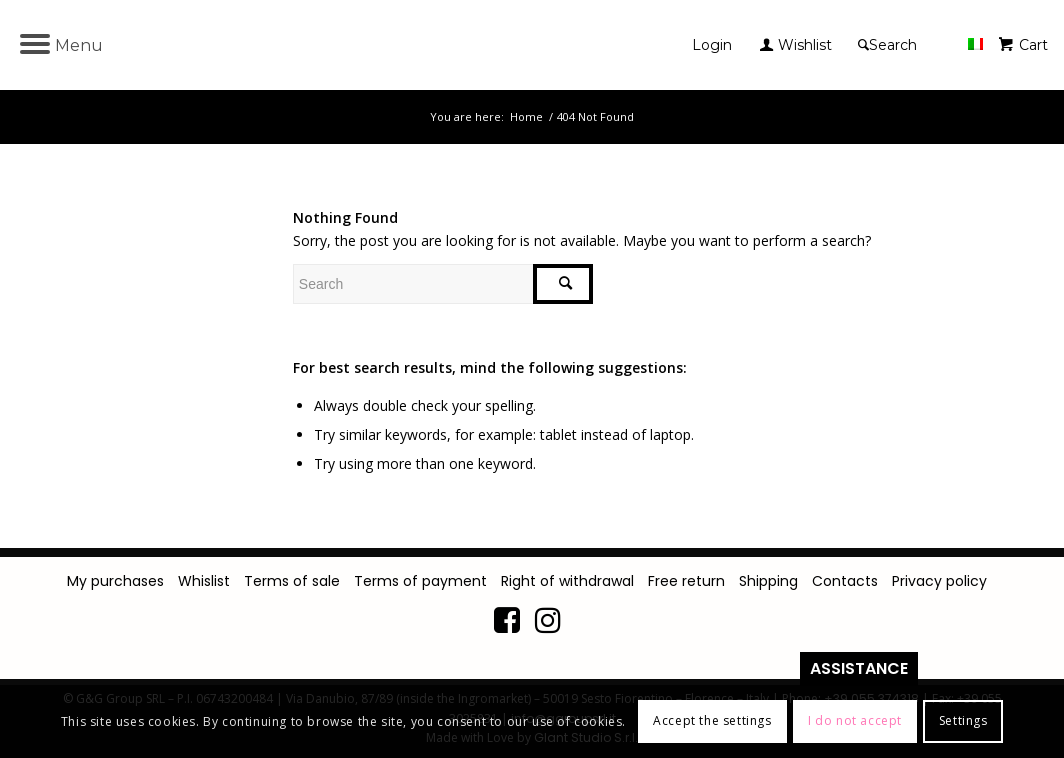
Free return (686, 581)
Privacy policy (939, 581)
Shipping (768, 581)
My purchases (115, 581)
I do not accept (855, 720)
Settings (963, 720)
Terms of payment (420, 581)
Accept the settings (712, 720)
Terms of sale (292, 581)
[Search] (890, 45)
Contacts (845, 581)
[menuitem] (717, 45)
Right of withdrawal (567, 581)
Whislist (204, 581)
